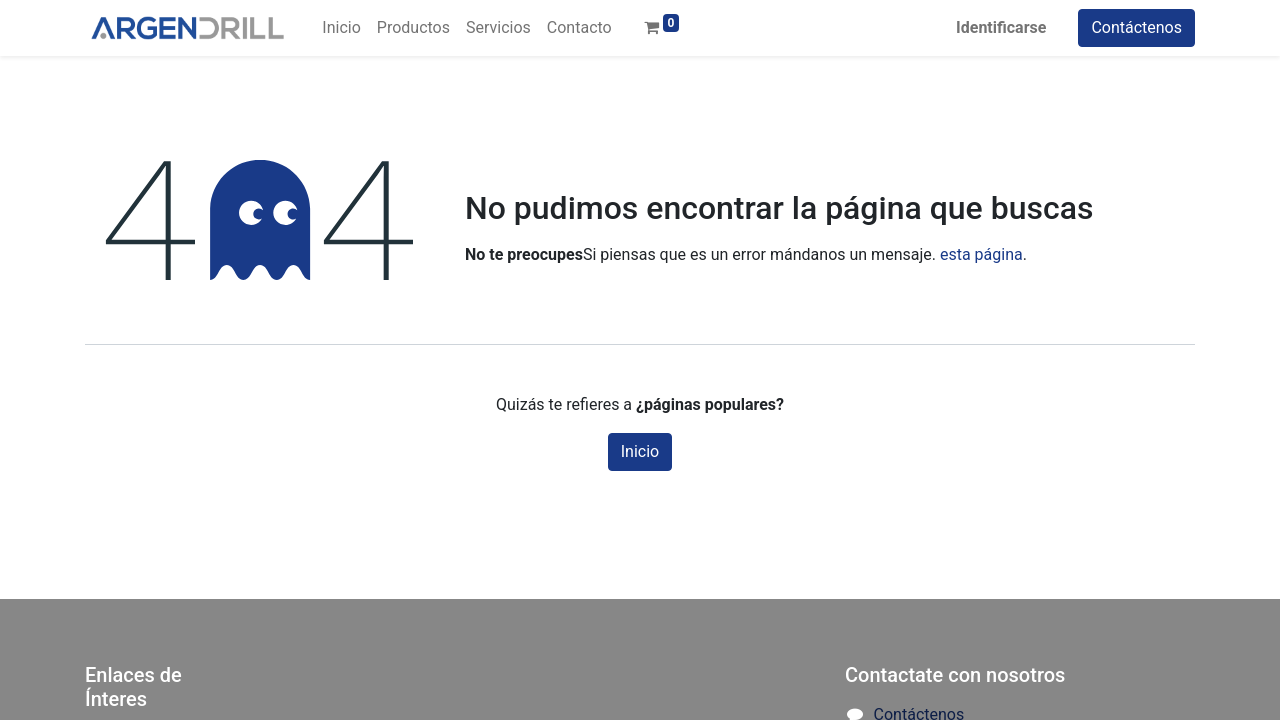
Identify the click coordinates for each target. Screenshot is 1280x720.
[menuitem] (341, 28)
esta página (981, 254)
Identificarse (1001, 27)
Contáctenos (1136, 27)
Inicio (640, 451)
